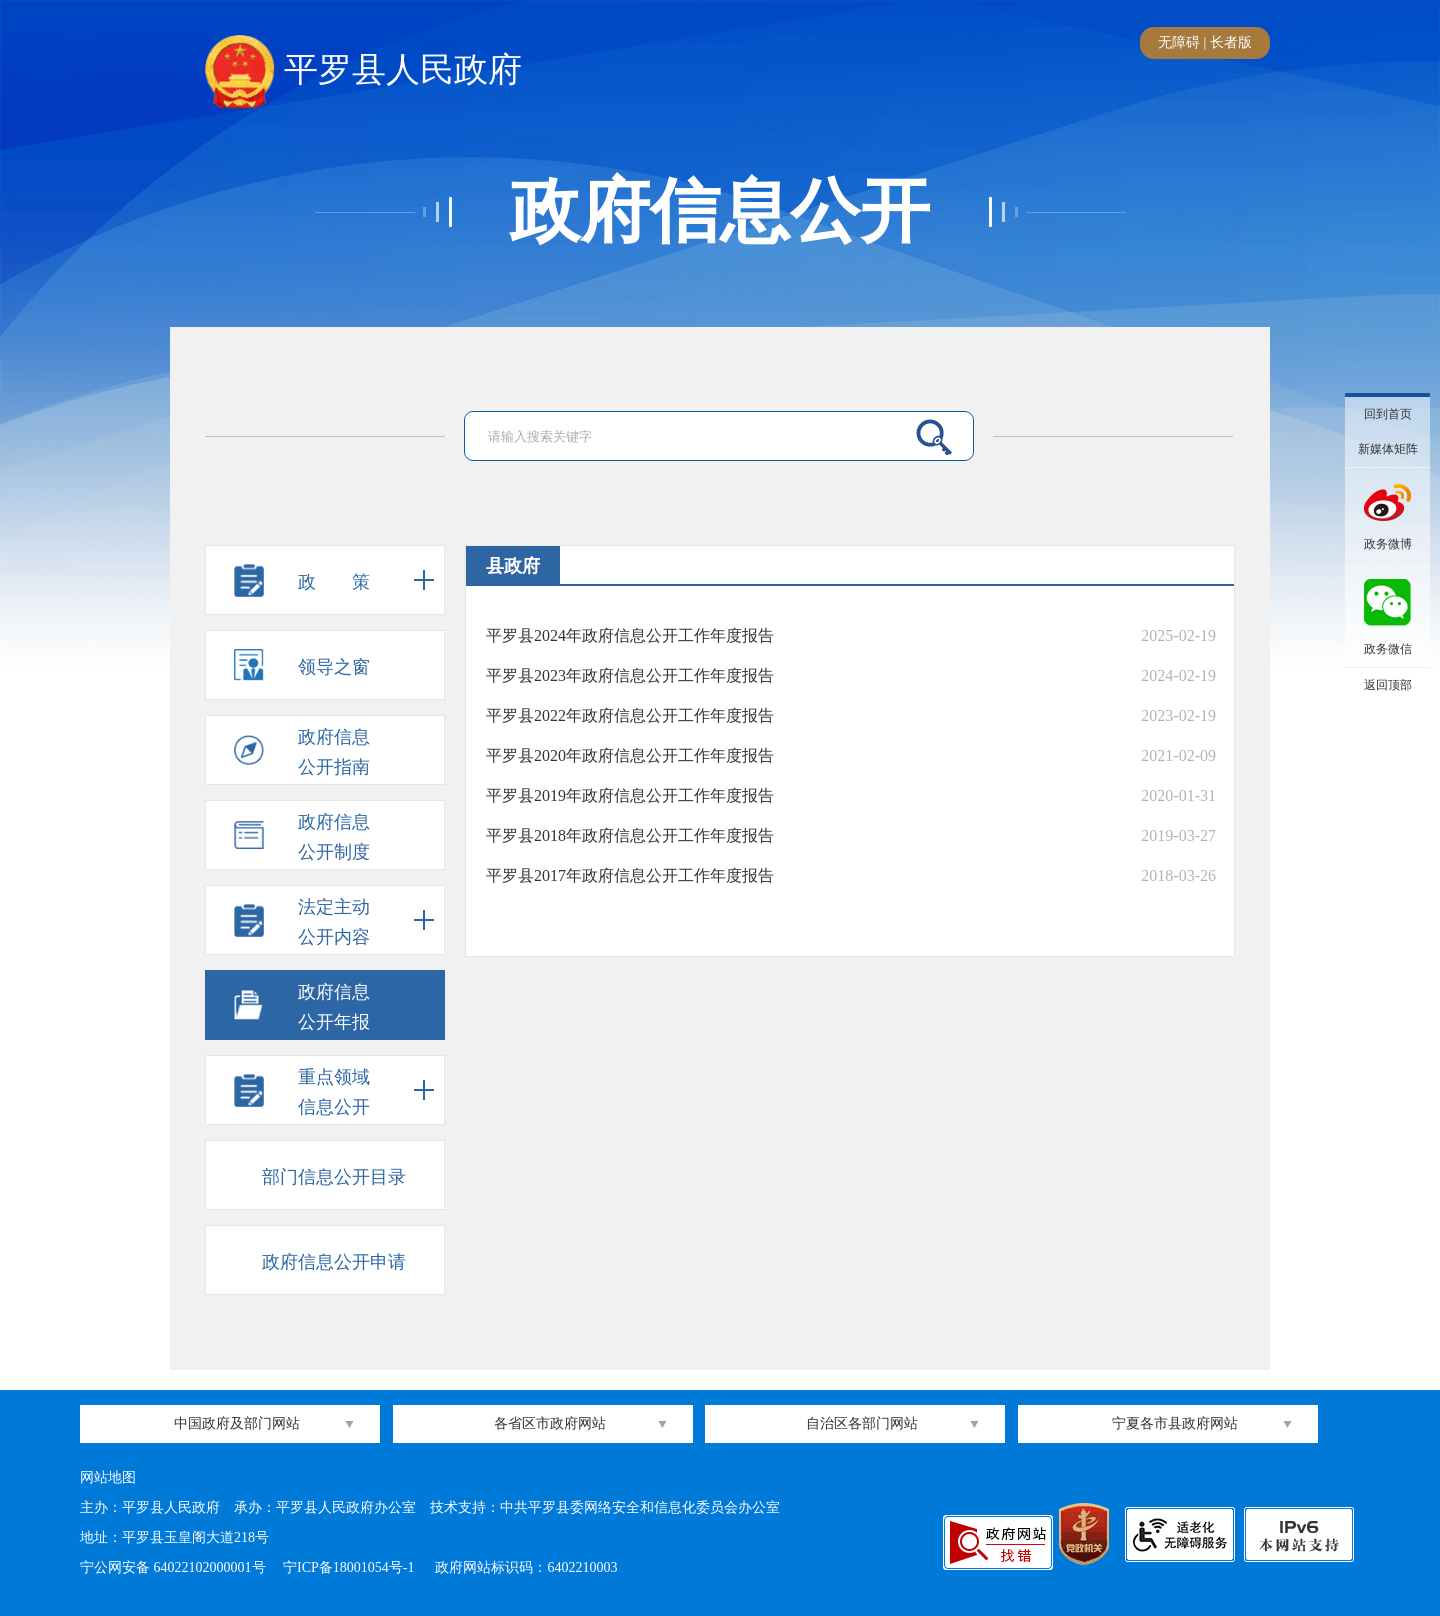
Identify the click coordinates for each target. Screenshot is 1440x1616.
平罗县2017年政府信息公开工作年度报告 (630, 875)
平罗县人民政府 (363, 71)
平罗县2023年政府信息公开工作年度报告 (630, 675)
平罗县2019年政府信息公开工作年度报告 (630, 795)
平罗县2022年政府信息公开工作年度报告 (630, 715)
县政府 (513, 566)
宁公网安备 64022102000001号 (173, 1567)
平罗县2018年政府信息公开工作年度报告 (630, 835)
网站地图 (108, 1477)
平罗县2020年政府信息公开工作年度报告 (630, 755)
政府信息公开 (720, 212)
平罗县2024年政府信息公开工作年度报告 (630, 635)
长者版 (1231, 42)
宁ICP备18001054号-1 (350, 1567)
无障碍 (1179, 42)
